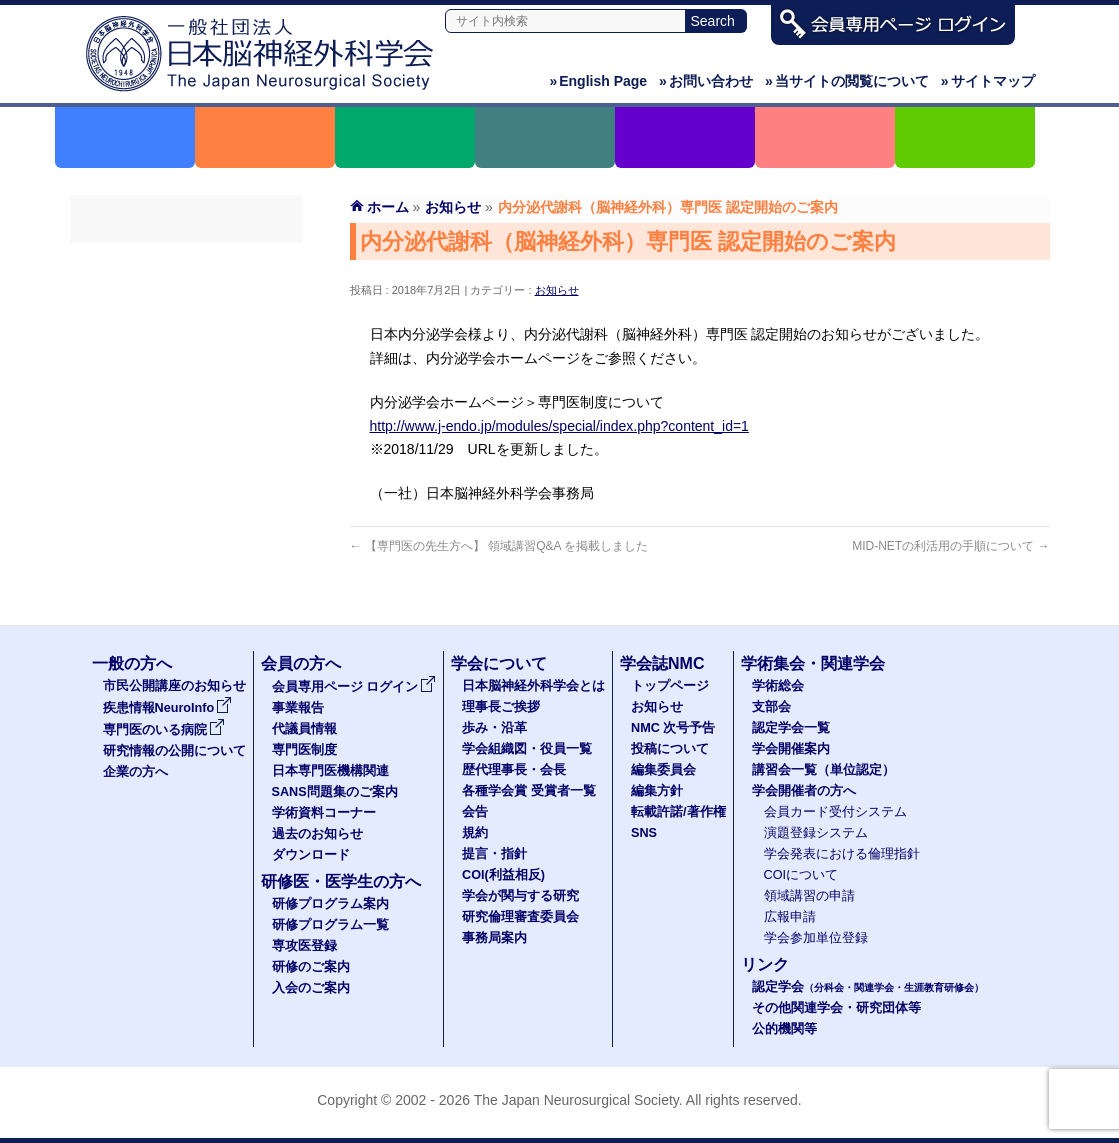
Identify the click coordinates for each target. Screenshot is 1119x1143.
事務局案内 (494, 938)
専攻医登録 (304, 946)
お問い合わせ (706, 81)
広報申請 (790, 917)
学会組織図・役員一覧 (527, 749)
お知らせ (557, 290)
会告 (475, 812)
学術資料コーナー (186, 477)
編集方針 (657, 791)
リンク (765, 964)
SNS (644, 833)
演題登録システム (816, 833)
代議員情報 (304, 729)
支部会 (771, 707)
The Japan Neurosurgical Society (576, 1100)
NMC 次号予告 (673, 728)
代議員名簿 (186, 333)
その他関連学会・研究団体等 (836, 1008)
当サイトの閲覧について (847, 81)
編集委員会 (663, 770)
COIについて (801, 875)
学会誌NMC (662, 663)
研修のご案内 (311, 967)
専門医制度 (186, 369)
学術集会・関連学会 (813, 663)
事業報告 (186, 297)
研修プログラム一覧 (330, 925)
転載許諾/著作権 (678, 812)
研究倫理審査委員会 (520, 917)
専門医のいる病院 (164, 730)
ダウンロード (186, 549)
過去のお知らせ (186, 513)
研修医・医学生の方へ (341, 881)
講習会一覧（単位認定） (823, 770)
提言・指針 (494, 854)
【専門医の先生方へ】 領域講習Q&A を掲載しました (499, 546)
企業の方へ (135, 772)
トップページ (670, 686)
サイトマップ (988, 81)
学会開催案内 (791, 749)
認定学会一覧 (791, 728)
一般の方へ (132, 663)
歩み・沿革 (494, 728)
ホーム (388, 207)
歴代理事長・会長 (514, 770)
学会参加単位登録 (816, 938)
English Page (598, 81)
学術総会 (778, 686)
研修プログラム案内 (330, 904)
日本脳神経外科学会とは (533, 686)
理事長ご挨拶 (501, 707)
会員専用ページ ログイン (186, 261)
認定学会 (868, 987)
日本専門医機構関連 (186, 405)
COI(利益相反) (503, 875)
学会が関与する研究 (520, 896)
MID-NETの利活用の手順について (950, 546)
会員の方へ (301, 663)
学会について (499, 663)
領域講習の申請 (809, 896)
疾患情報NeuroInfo (168, 708)
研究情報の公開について (174, 751)
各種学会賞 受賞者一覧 (529, 791)
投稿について (670, 749)
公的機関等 (784, 1029)
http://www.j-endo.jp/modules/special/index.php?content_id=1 (559, 426)
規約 (475, 833)
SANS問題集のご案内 (186, 441)
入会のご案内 (311, 988)
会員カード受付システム (835, 812)
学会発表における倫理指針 (842, 854)
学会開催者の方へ (804, 791)
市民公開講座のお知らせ (174, 686)
